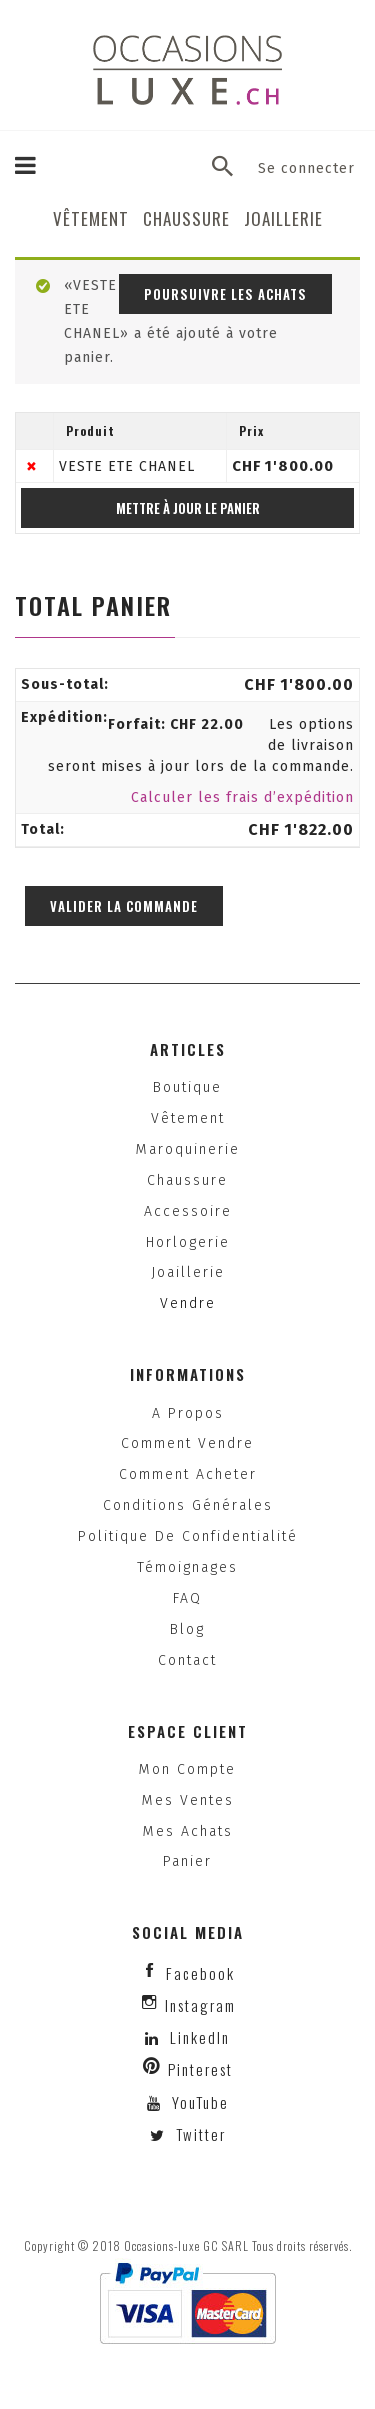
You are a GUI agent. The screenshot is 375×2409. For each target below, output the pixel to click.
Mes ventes (188, 1800)
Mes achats (188, 1831)
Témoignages (187, 1567)
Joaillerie (283, 218)
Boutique (187, 1087)
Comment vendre (187, 1443)
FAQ (187, 1598)
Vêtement (91, 218)
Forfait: (176, 724)
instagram (200, 2005)
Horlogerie (188, 1242)
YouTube (198, 2102)
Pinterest (200, 2069)
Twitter (198, 2134)
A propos (188, 1413)
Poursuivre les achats (225, 294)
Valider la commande (124, 906)
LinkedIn (200, 2037)
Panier (187, 1861)
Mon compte (187, 1769)
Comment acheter (188, 1474)
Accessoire (188, 1211)
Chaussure (186, 218)
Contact (187, 1660)
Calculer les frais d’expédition (242, 797)
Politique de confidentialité (188, 1536)
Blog (187, 1629)
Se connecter (306, 168)
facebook (200, 1973)
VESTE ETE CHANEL (127, 466)
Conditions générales (188, 1505)
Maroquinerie (188, 1149)
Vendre (188, 1303)
